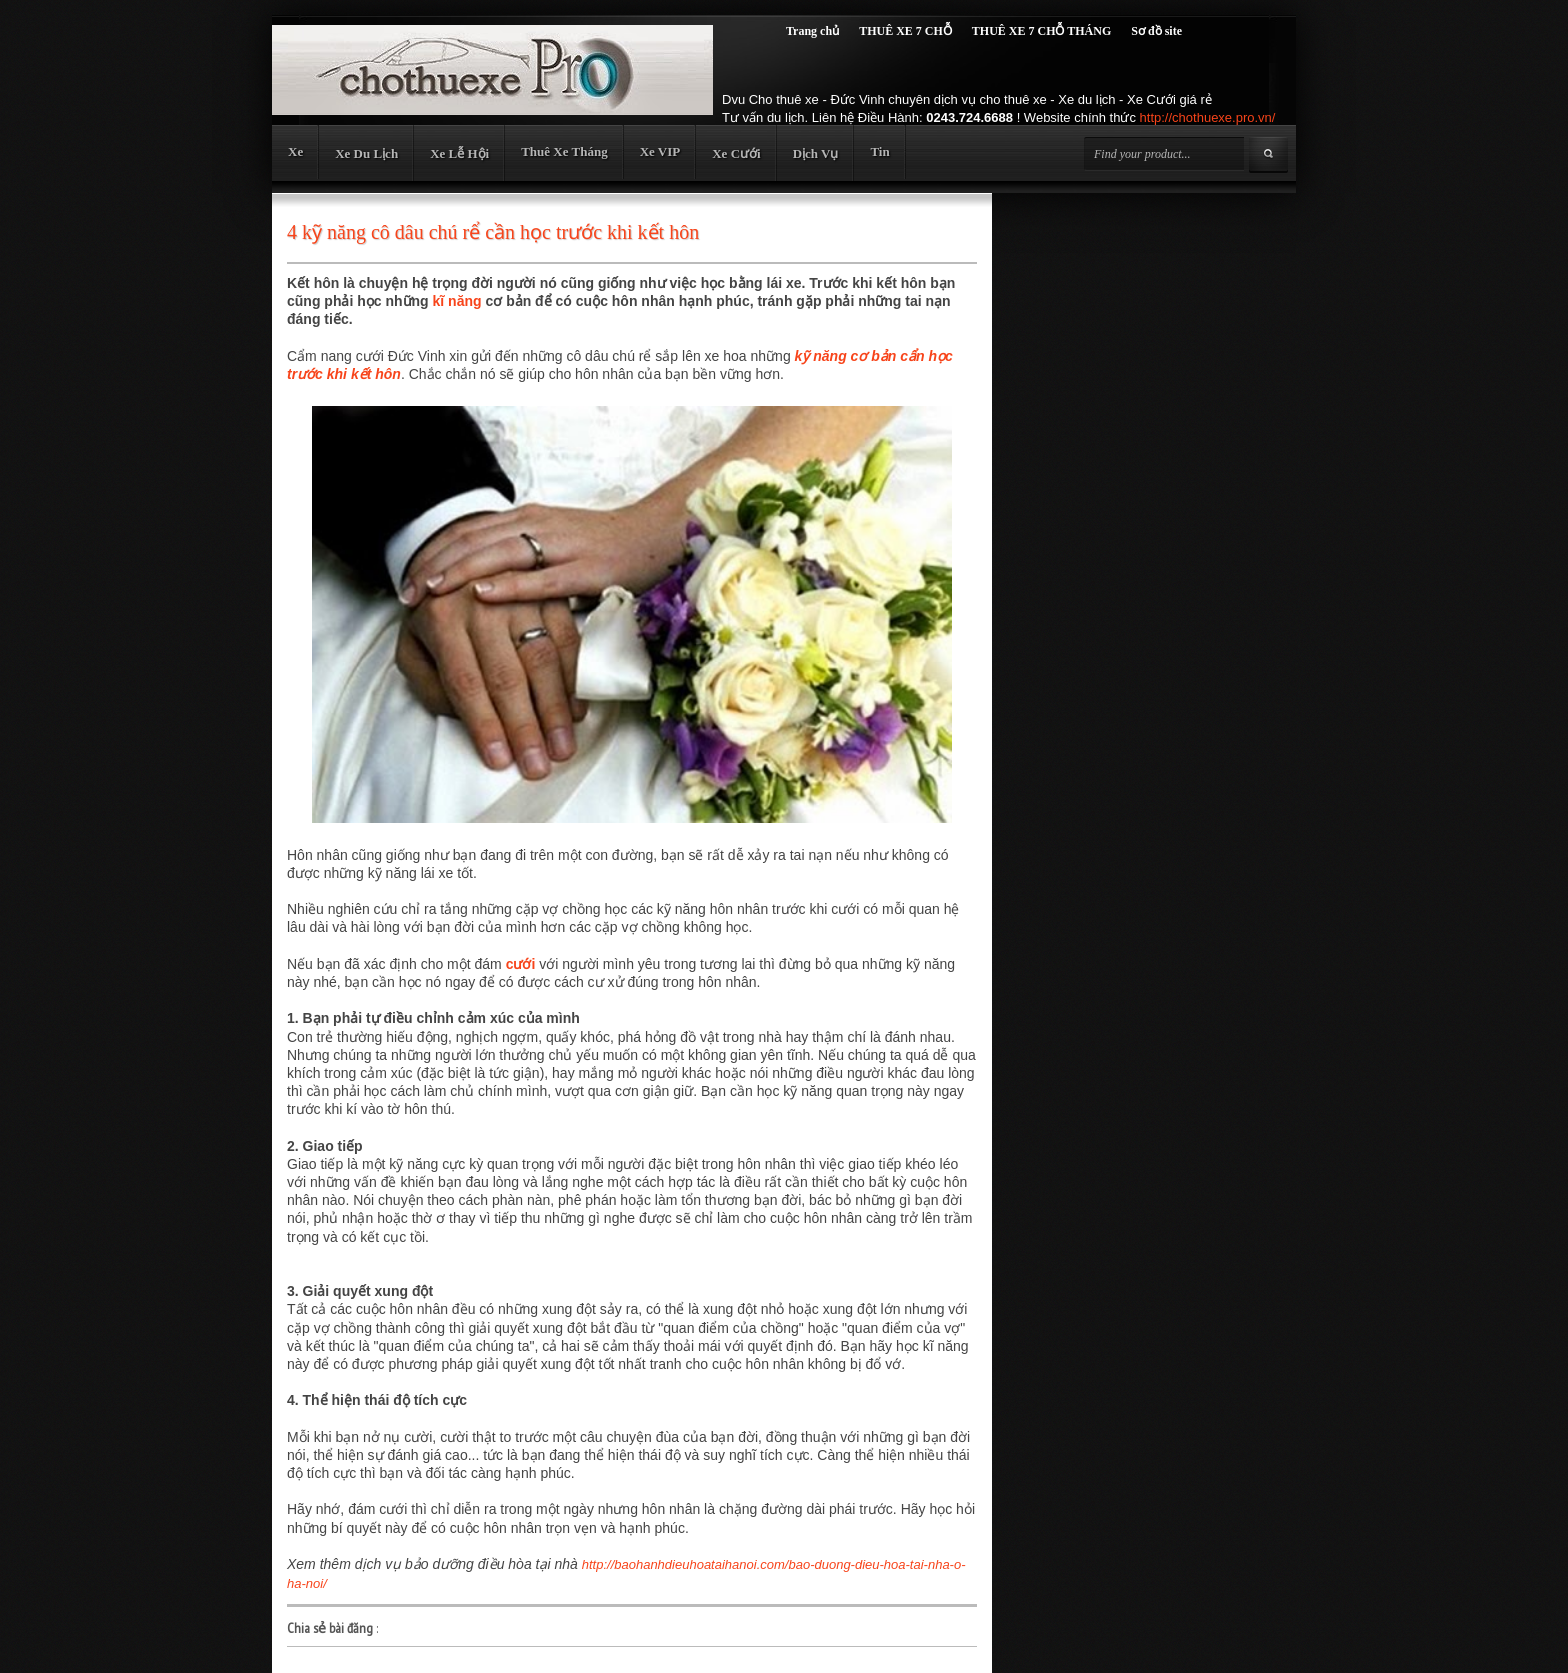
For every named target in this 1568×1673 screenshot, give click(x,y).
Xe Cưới (736, 153)
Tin (879, 151)
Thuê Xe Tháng (564, 151)
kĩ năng (457, 301)
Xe (295, 151)
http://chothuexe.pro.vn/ (1208, 117)
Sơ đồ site (1156, 31)
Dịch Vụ (816, 153)
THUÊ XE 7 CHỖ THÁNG (1041, 31)
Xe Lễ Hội (459, 153)
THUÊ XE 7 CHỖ (905, 31)
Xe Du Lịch (366, 153)
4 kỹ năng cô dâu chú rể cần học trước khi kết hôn (493, 232)
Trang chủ (812, 31)
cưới (521, 964)
